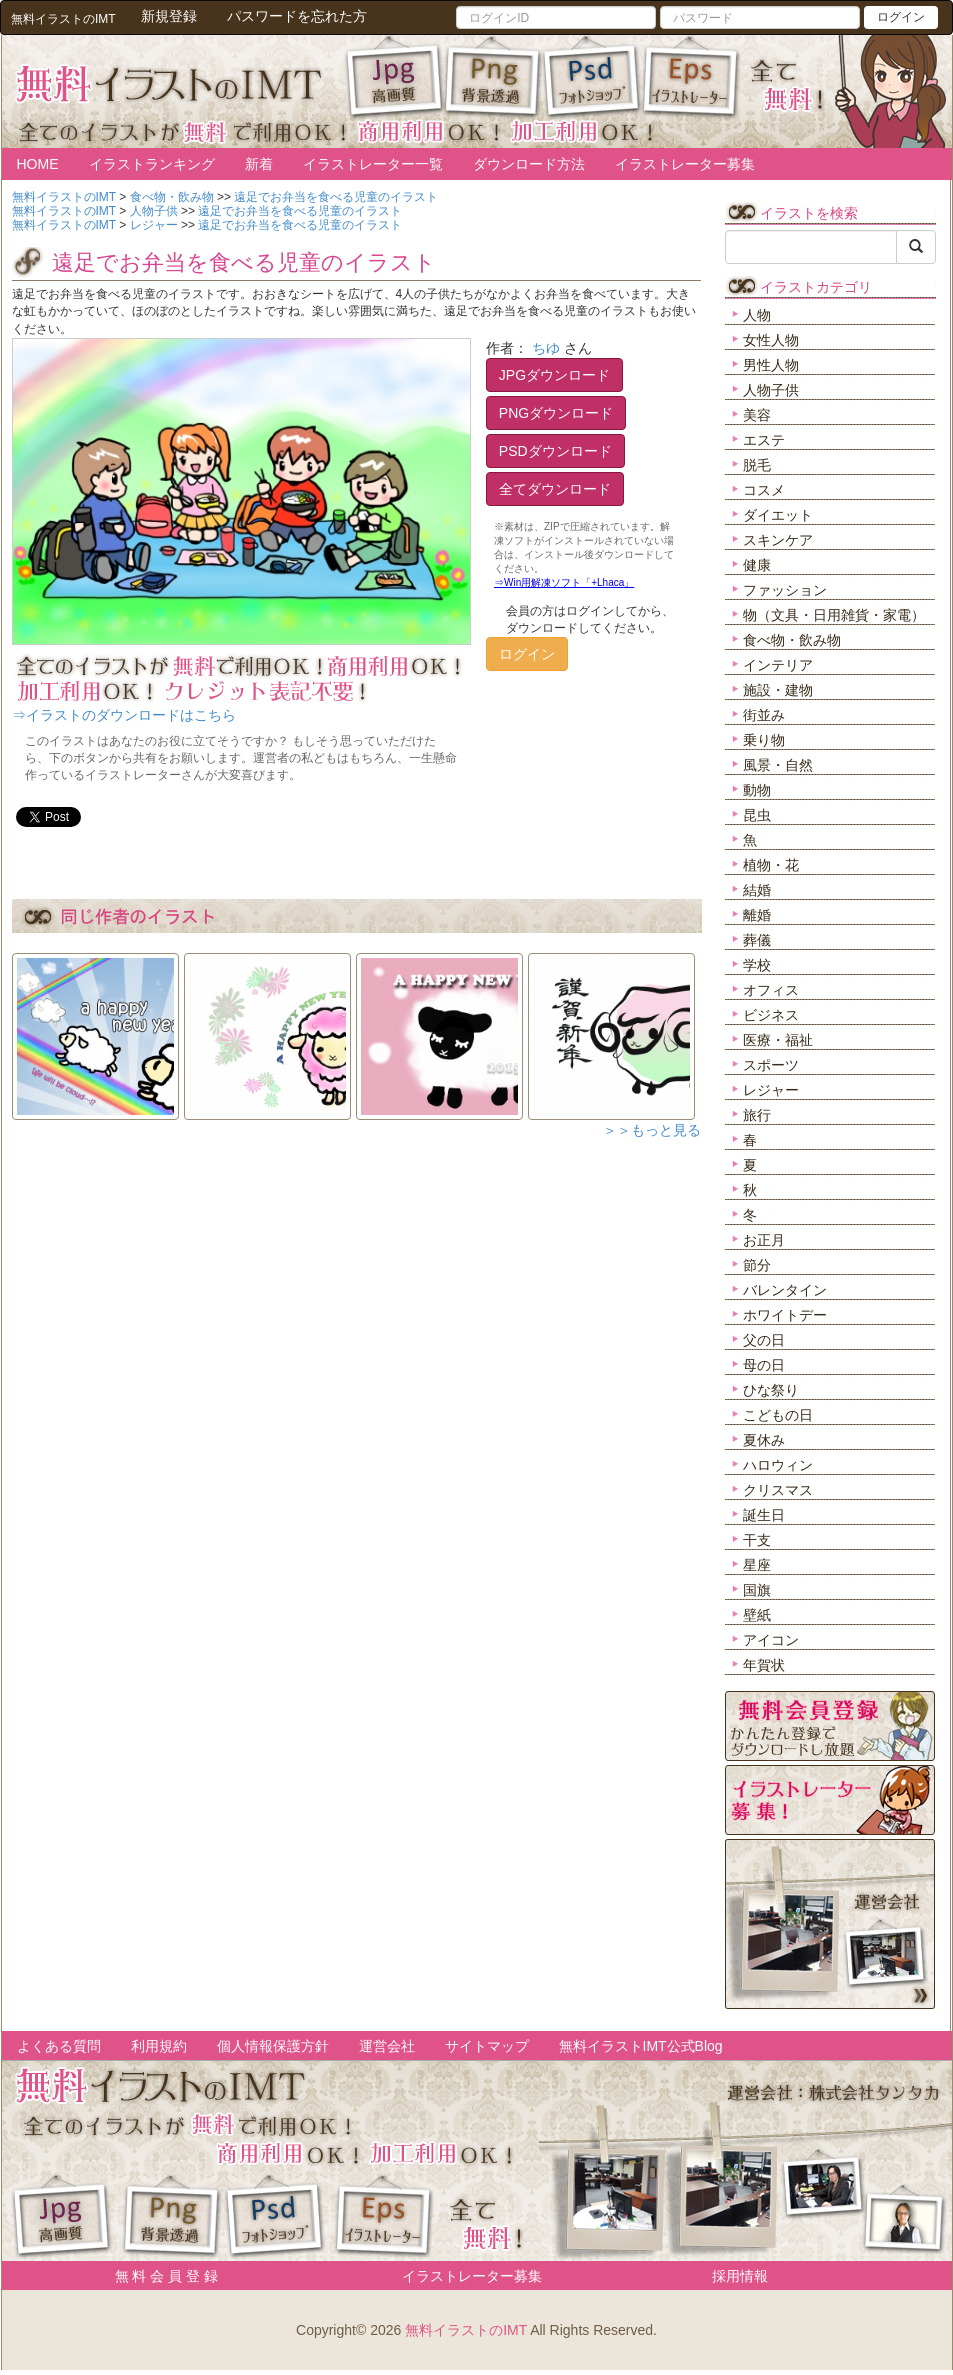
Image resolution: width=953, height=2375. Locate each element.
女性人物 (771, 340)
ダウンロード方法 (529, 164)
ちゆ (546, 348)
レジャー (771, 1090)
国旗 (757, 1590)
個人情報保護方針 (273, 2046)
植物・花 (771, 865)
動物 (757, 790)
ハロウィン (778, 1465)
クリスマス (778, 1490)
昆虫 (757, 815)
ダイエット (778, 515)
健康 (757, 565)
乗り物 (764, 740)
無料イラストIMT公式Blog (641, 2046)
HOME (38, 164)
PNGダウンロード (556, 413)
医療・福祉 (778, 1040)
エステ (764, 440)
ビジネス (771, 1015)
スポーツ (771, 1065)
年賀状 (764, 1665)
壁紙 (757, 1615)
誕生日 (764, 1515)
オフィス (771, 990)
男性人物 (771, 365)
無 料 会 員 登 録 (159, 2276)
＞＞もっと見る (652, 1130)
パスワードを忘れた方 (297, 16)
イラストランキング (152, 164)
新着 (259, 164)
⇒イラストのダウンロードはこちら (124, 715)
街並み (764, 715)
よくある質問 (59, 2046)
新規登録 (169, 16)
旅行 (757, 1115)
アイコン (771, 1640)
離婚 (757, 915)
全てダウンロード (555, 489)
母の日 (764, 1365)
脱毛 (757, 465)
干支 (757, 1540)
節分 (757, 1265)
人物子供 (771, 390)
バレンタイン (785, 1290)
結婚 (757, 890)
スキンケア (778, 540)
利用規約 (159, 2046)
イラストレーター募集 (685, 164)
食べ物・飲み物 (792, 640)
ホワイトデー (785, 1315)
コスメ (764, 490)
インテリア (778, 665)
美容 (757, 415)
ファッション (785, 590)
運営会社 (387, 2046)
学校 (757, 965)
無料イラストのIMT (466, 2330)
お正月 (764, 1240)
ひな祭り (771, 1390)
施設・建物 (778, 690)
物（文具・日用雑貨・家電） (834, 615)
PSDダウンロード (555, 451)
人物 (757, 315)
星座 (757, 1565)
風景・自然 (778, 765)
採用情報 (740, 2276)
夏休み (764, 1440)
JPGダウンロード (554, 375)
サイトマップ (487, 2046)
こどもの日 (778, 1415)
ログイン (901, 17)
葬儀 (757, 940)
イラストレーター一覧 (373, 164)
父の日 (764, 1340)
